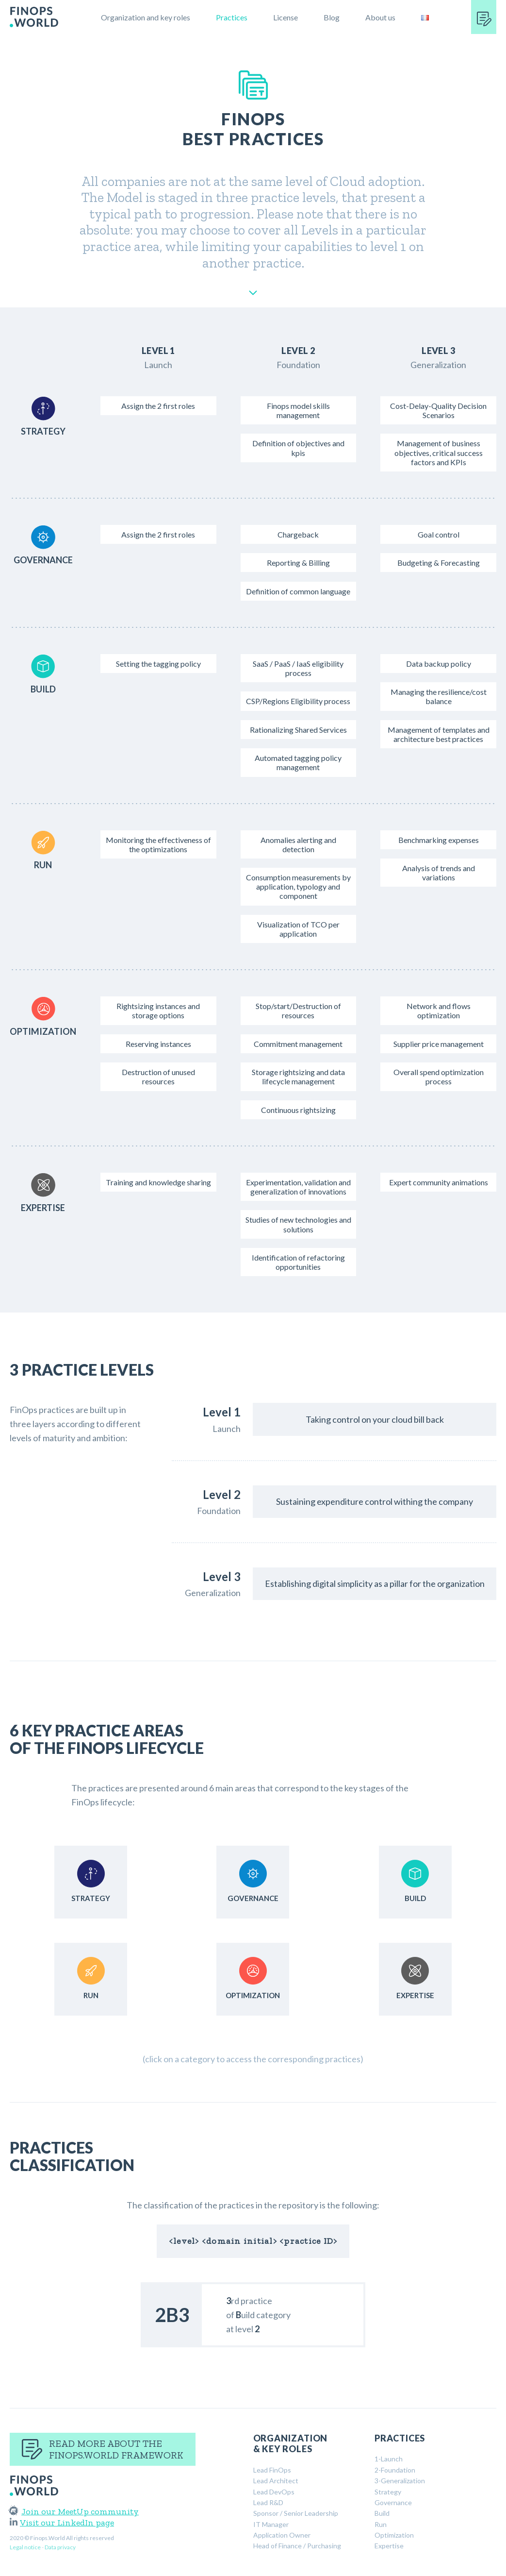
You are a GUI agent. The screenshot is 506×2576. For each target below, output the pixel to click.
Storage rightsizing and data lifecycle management (298, 1076)
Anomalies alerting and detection (298, 844)
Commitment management (298, 1043)
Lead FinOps (272, 2470)
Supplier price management (438, 1043)
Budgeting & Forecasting (438, 562)
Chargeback (298, 534)
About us (380, 17)
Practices (231, 17)
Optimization (394, 2535)
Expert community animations (438, 1182)
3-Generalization (400, 2480)
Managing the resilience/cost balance (439, 696)
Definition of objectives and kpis (298, 447)
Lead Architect (275, 2480)
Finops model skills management (298, 410)
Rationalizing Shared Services (298, 729)
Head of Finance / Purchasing (297, 2546)
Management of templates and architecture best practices (439, 734)
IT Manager (271, 2524)
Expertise (389, 2546)
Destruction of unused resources (158, 1076)
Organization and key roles (145, 17)
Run (381, 2524)
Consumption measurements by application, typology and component (298, 886)
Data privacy (60, 2547)
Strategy (388, 2492)
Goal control (438, 534)
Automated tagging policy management (298, 762)
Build (382, 2513)
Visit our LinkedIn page (62, 2522)
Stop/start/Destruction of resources (298, 1010)
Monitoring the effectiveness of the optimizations (158, 844)
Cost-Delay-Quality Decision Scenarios (438, 410)
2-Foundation (395, 2470)
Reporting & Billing (298, 562)
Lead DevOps (273, 2492)
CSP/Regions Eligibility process (298, 701)
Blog (332, 17)
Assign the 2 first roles (158, 405)
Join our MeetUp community (74, 2511)
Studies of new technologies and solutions (298, 1224)
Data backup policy (438, 663)
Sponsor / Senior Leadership (295, 2513)
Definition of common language (298, 591)
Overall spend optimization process (438, 1076)
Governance (393, 2502)
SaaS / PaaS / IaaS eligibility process (298, 668)
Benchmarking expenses (438, 839)
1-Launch (389, 2459)
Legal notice (25, 2547)
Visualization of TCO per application (298, 929)
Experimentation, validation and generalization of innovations (298, 1187)
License (285, 17)
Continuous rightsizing (298, 1109)
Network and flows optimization (439, 1010)
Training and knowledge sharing (158, 1182)
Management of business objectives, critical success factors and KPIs (438, 452)
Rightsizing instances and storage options (158, 1010)
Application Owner (281, 2535)
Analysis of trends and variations (438, 872)
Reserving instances (158, 1043)
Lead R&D (268, 2502)
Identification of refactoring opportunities (298, 1262)
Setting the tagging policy (158, 663)
